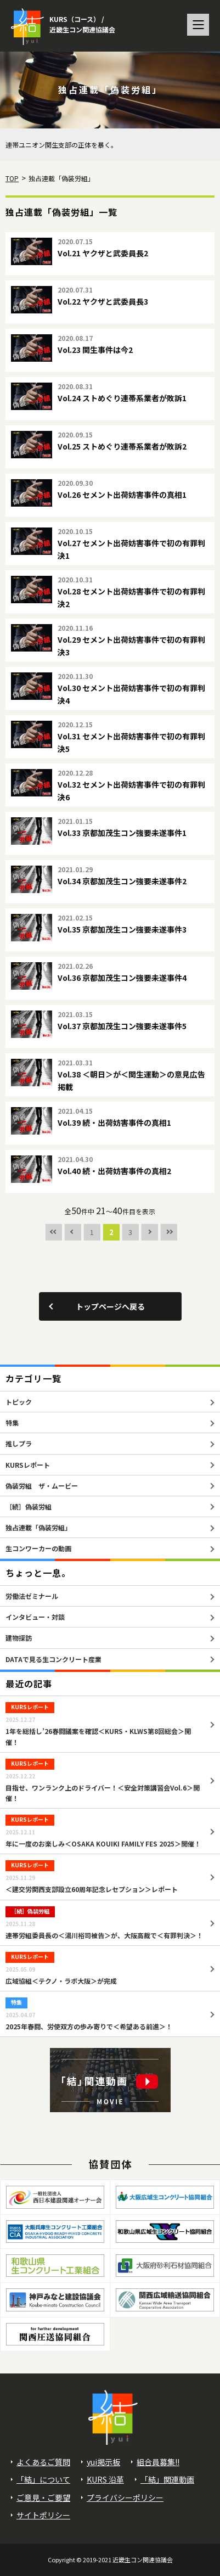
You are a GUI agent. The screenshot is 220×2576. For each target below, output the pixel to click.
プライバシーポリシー (125, 2497)
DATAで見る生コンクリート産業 (53, 1659)
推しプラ (18, 1443)
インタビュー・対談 (35, 1616)
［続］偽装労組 (28, 1506)
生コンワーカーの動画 (38, 1548)
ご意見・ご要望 (43, 2497)
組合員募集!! (158, 2461)
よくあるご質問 (43, 2461)
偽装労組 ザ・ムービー (41, 1485)
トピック (18, 1401)
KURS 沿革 (105, 2479)
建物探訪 (18, 1637)
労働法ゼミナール (31, 1596)
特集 (12, 1422)
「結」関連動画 (167, 2479)
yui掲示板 (103, 2461)
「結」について (43, 2479)
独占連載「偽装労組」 (38, 1527)
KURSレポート (27, 1464)
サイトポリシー (43, 2515)
